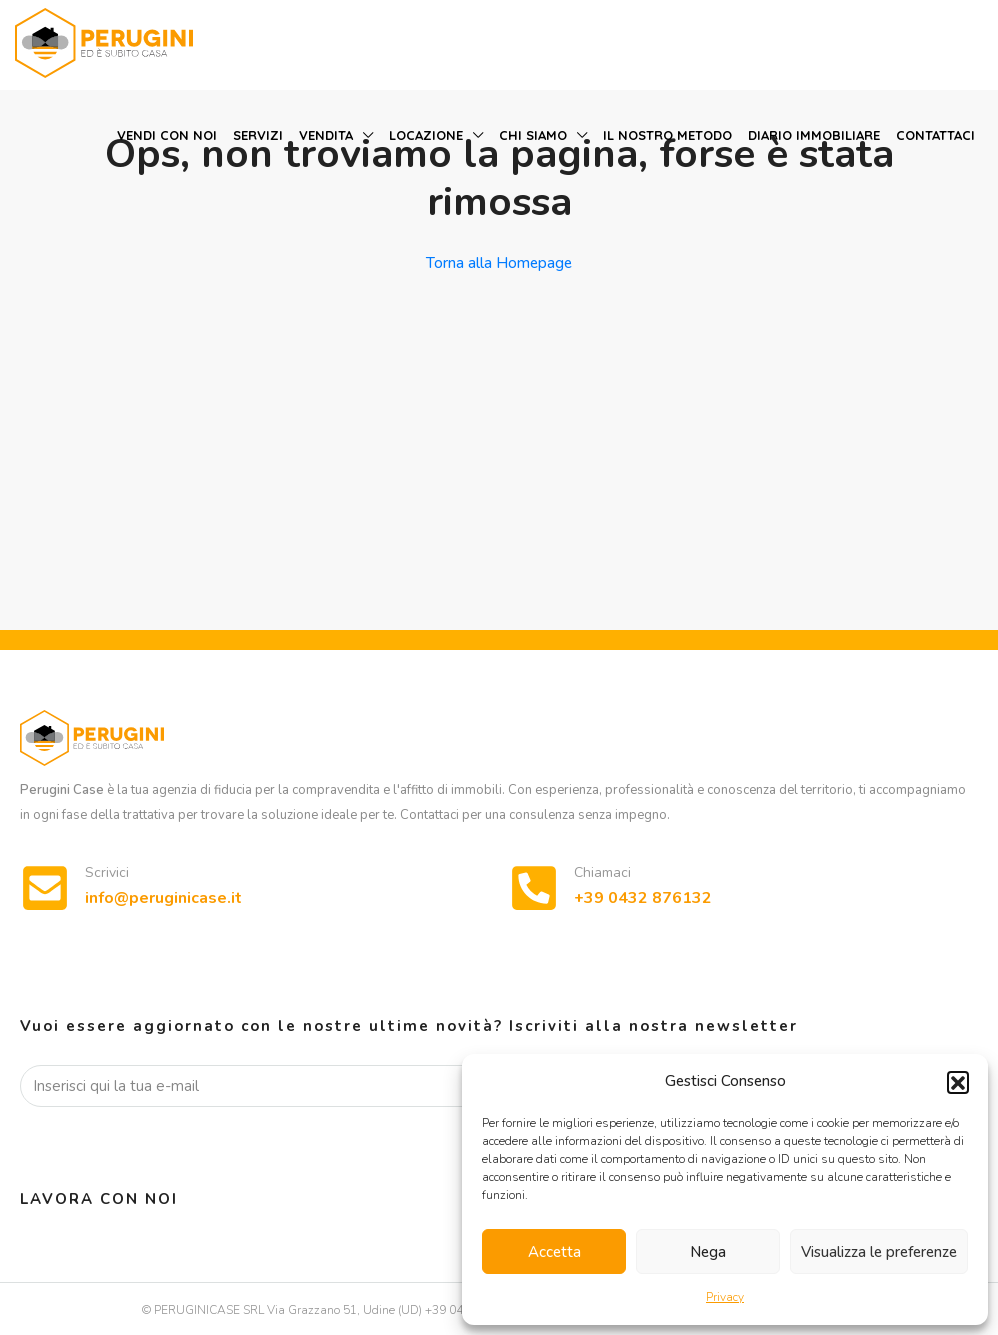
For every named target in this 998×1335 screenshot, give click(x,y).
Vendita (326, 135)
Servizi (258, 135)
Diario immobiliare (814, 135)
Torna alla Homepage (499, 263)
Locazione (426, 135)
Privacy (725, 1297)
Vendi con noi (167, 135)
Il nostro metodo (667, 135)
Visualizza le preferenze (879, 1252)
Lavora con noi (99, 1199)
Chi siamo (533, 135)
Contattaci (935, 135)
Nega (708, 1252)
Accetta (554, 1252)
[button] (958, 1082)
